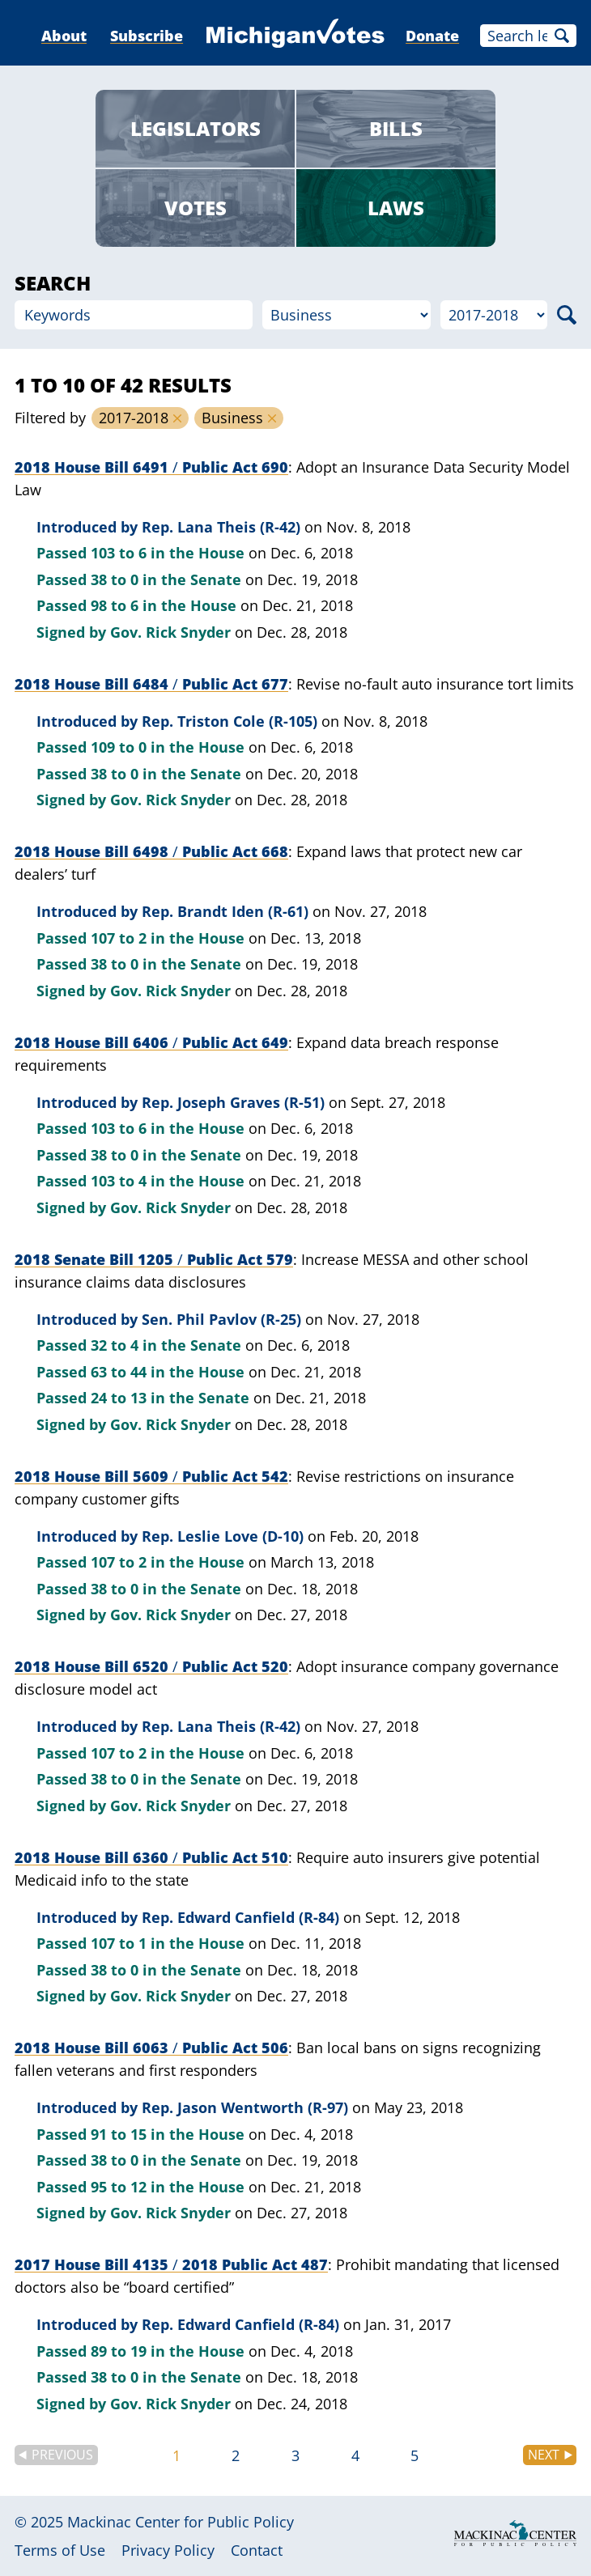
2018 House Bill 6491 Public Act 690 (151, 467)
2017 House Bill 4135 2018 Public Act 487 (171, 2264)
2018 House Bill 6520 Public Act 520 (151, 1666)
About (64, 35)
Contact (257, 2550)
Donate (432, 35)
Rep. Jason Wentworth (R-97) (245, 2107)
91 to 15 (119, 2134)
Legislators (195, 128)
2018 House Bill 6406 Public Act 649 (151, 1042)
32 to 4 (114, 1345)
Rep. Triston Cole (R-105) (229, 721)
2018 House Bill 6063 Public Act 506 (151, 2047)
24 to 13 (119, 1397)
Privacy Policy (168, 2550)
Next (543, 2455)
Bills (396, 128)
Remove (177, 418)
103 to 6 (119, 552)
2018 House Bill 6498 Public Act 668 (151, 851)
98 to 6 (114, 605)
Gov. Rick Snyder (170, 632)
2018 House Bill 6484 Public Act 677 (151, 684)
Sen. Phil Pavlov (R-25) (221, 1319)
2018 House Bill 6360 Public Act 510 (151, 1857)
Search (561, 35)
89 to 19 (119, 2351)
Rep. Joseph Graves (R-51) (233, 1102)
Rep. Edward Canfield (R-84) (240, 1917)
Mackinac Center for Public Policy (180, 2521)
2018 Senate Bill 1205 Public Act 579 (154, 1259)
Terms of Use (60, 2550)
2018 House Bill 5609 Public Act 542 (151, 1476)
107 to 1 (119, 1943)
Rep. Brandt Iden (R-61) (225, 911)
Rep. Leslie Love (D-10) (223, 1536)
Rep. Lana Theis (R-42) (221, 527)
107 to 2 (119, 938)
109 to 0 (119, 747)
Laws (396, 207)
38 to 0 (114, 579)
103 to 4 (119, 1180)
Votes (195, 207)
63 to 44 (119, 1371)
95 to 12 (119, 2186)
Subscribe (146, 35)
